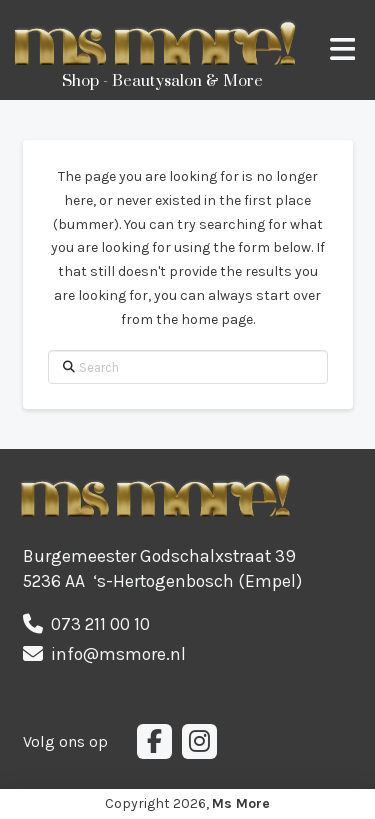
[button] (342, 50)
